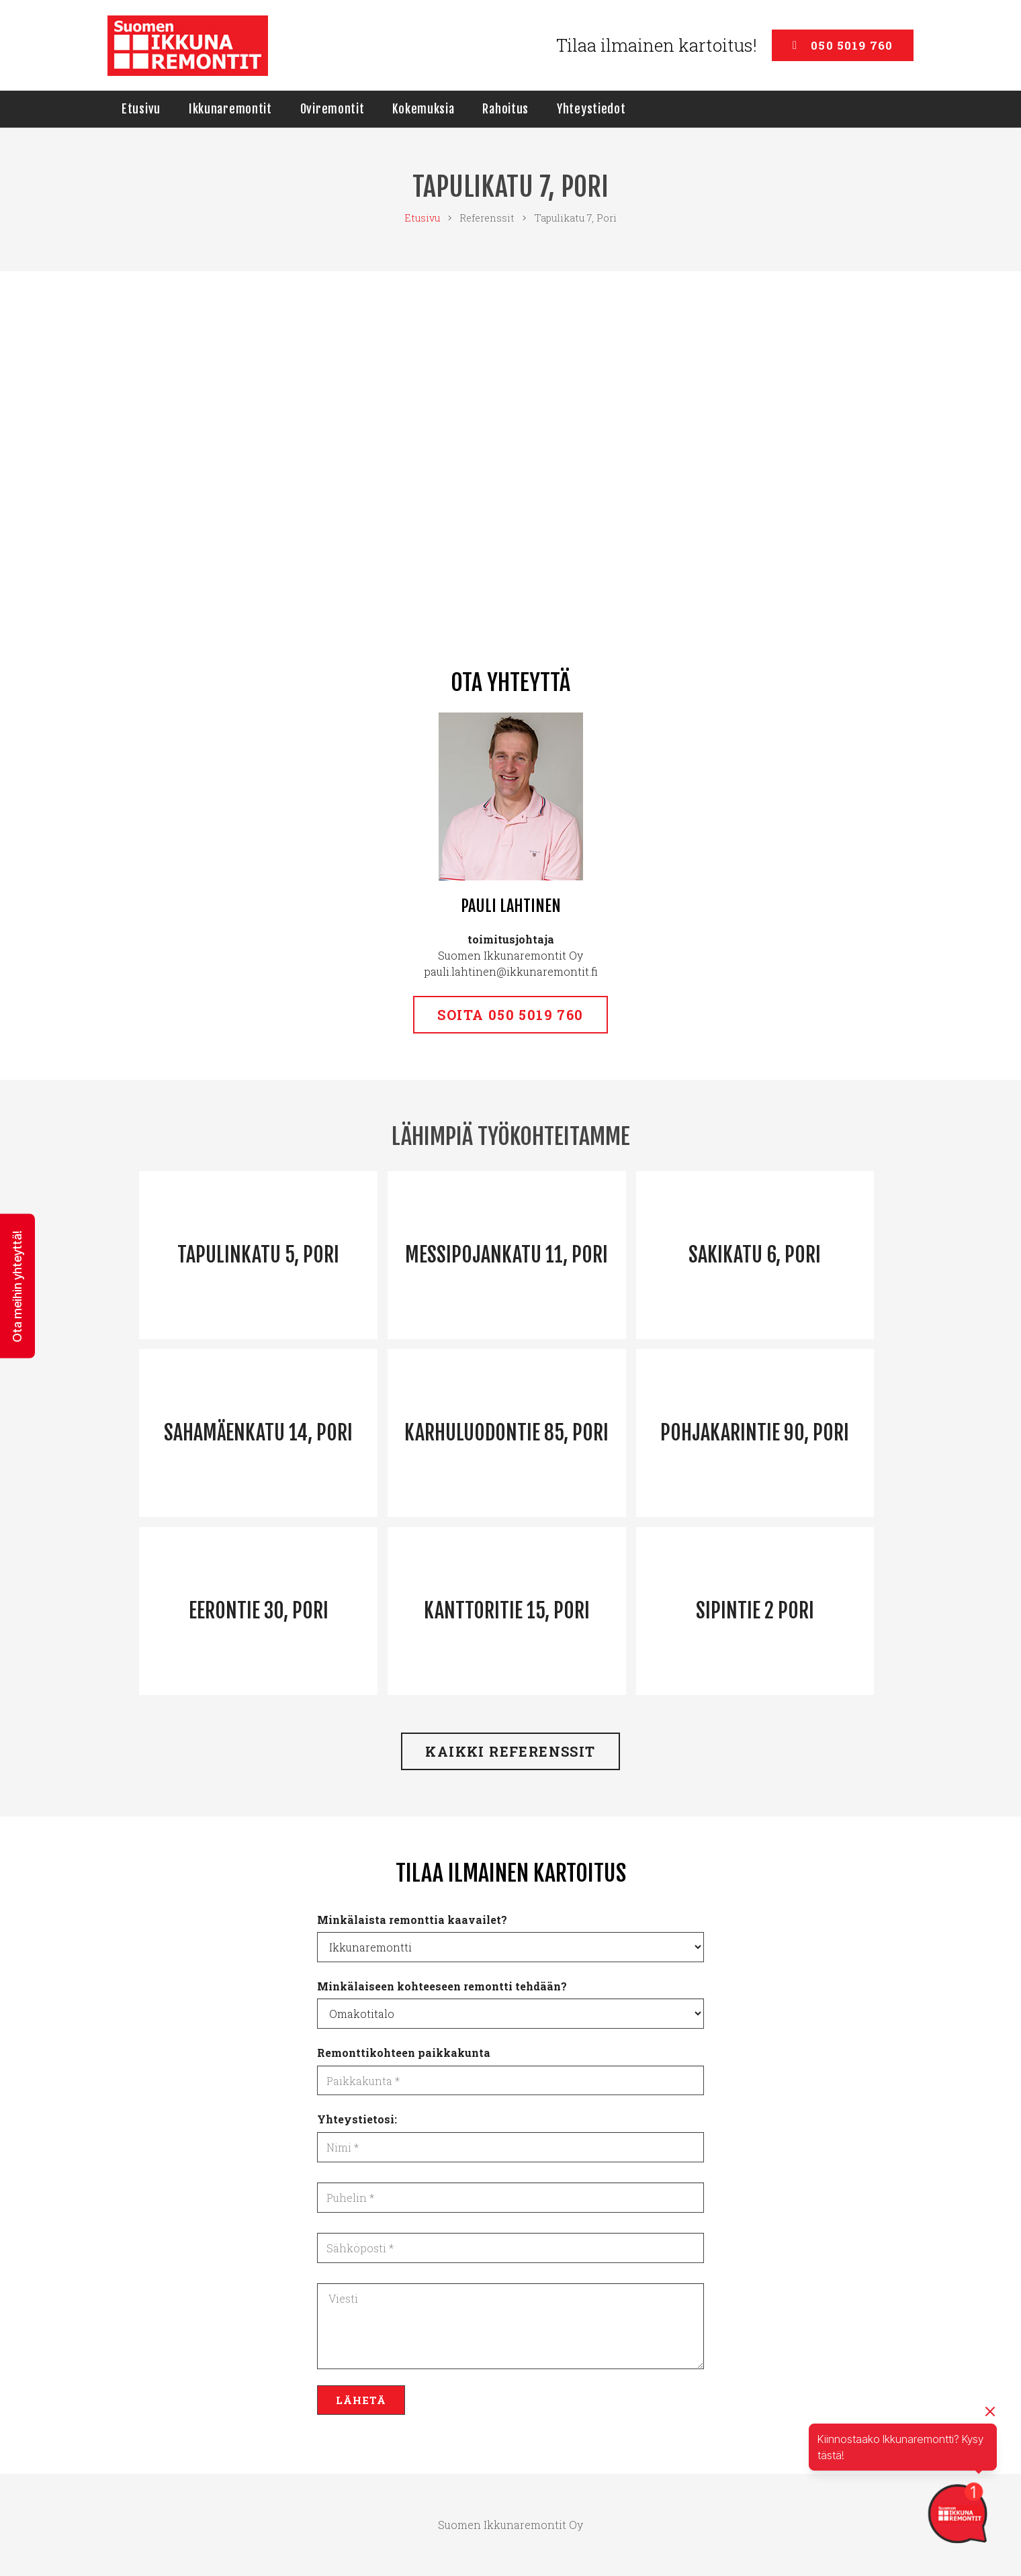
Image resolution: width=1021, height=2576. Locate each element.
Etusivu (422, 218)
